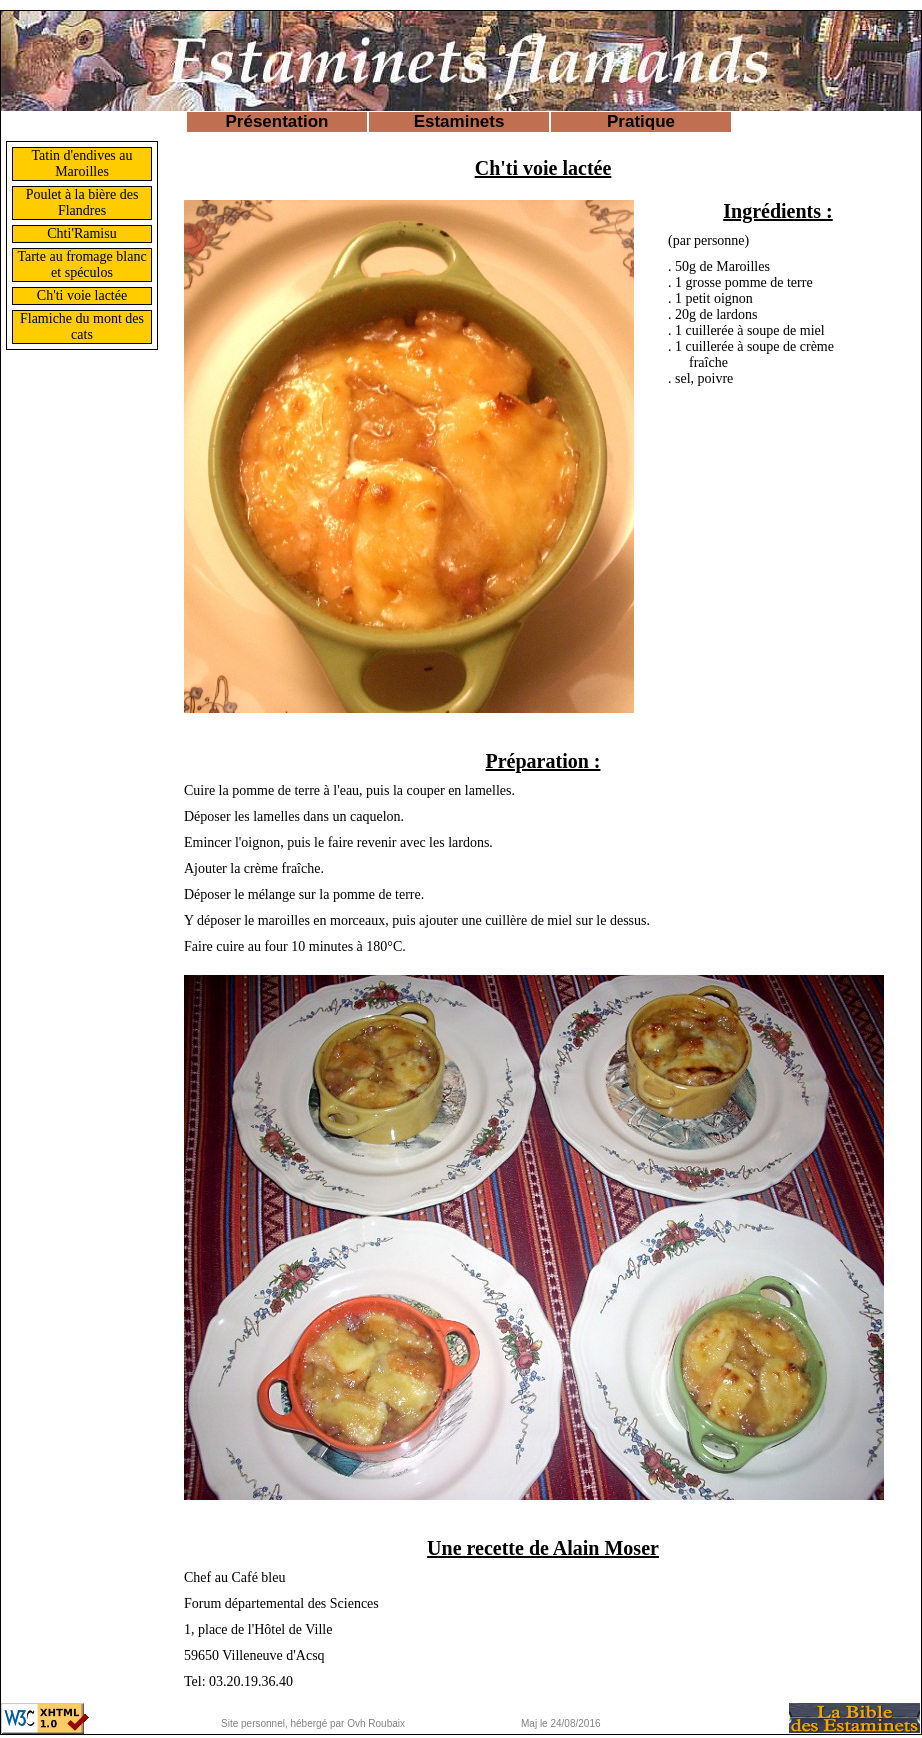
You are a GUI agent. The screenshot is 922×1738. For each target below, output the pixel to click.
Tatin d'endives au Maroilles (81, 163)
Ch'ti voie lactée (82, 295)
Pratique (641, 121)
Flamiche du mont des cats (82, 326)
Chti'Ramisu (81, 233)
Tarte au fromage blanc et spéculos (81, 264)
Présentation (277, 121)
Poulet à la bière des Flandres (82, 202)
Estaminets (459, 121)
